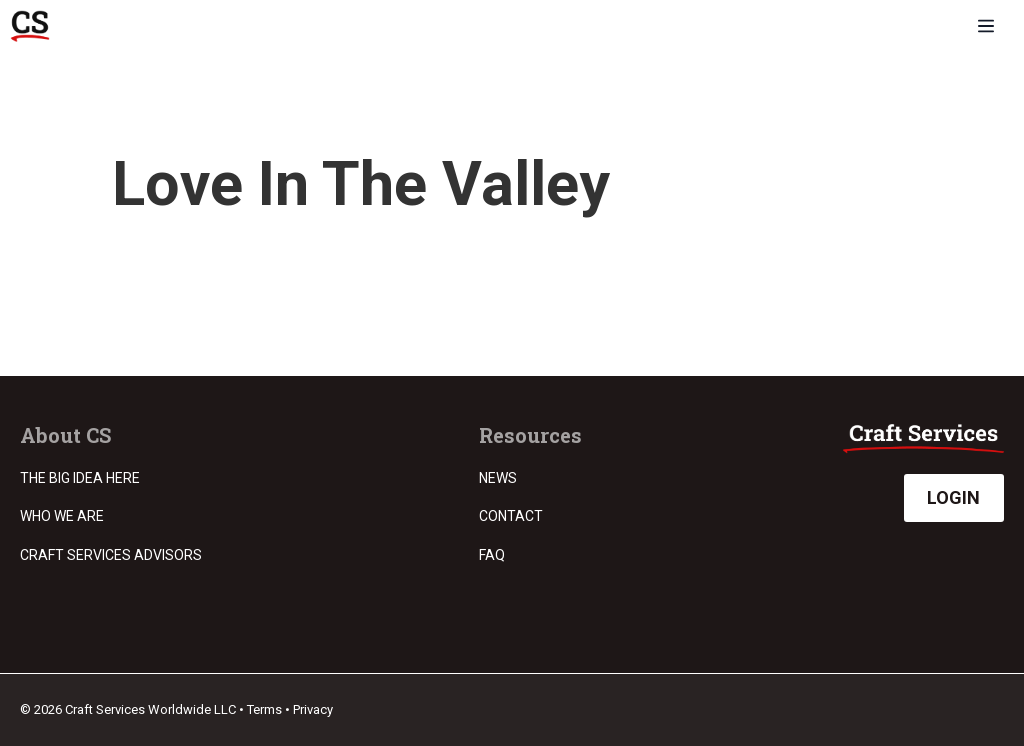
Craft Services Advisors (111, 555)
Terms (264, 709)
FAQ (492, 555)
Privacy (313, 709)
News (498, 478)
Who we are (62, 516)
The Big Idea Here (80, 478)
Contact (511, 516)
